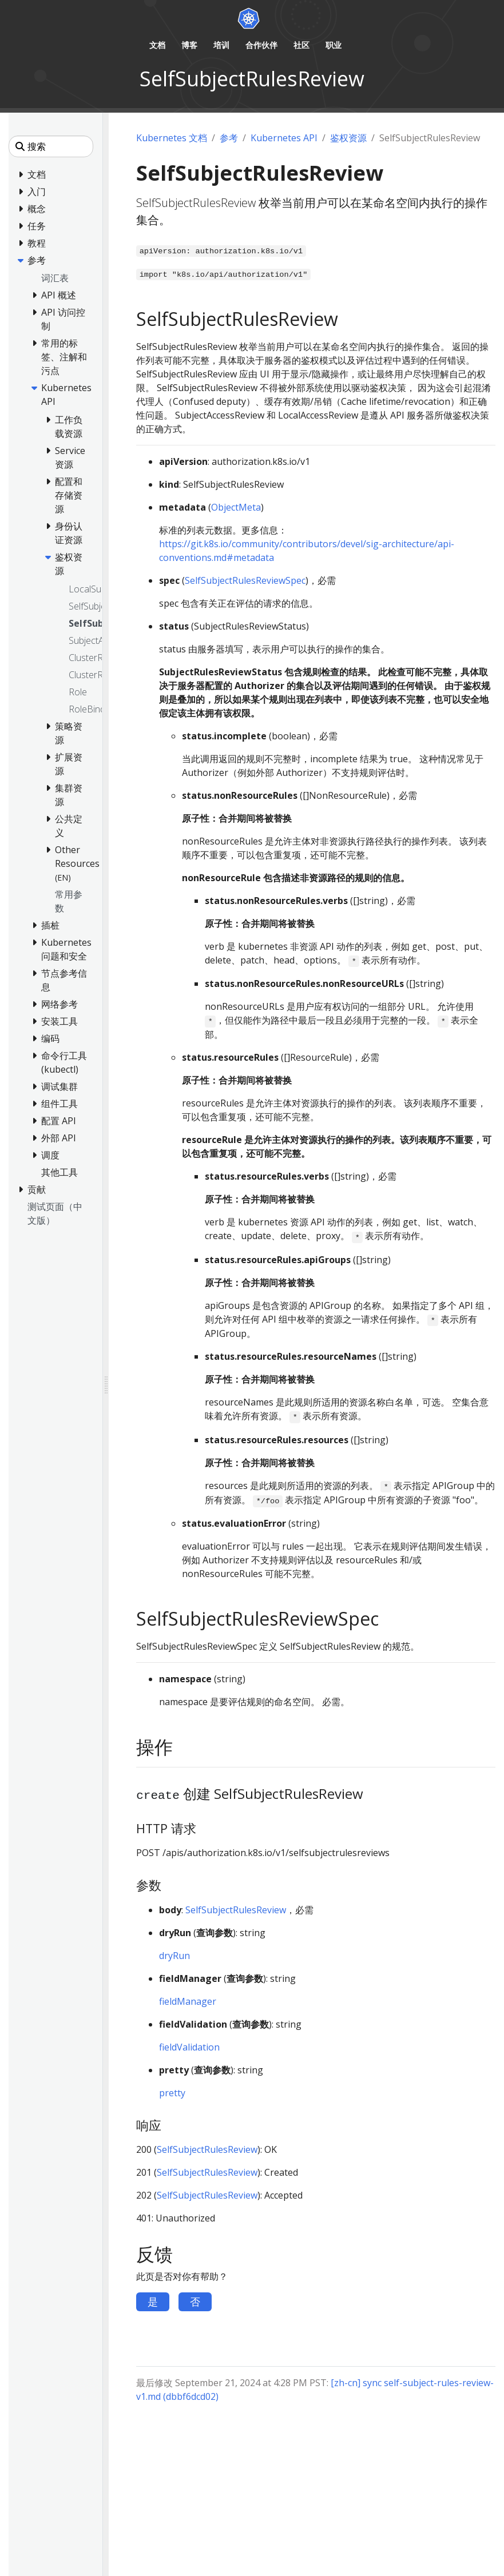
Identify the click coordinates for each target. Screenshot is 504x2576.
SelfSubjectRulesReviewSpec (245, 580)
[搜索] (51, 146)
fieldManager (187, 2001)
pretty (172, 2093)
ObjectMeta (236, 507)
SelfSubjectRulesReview (235, 1910)
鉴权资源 (348, 138)
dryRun (174, 1955)
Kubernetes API (284, 138)
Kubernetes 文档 (171, 138)
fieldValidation (189, 2047)
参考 (229, 138)
